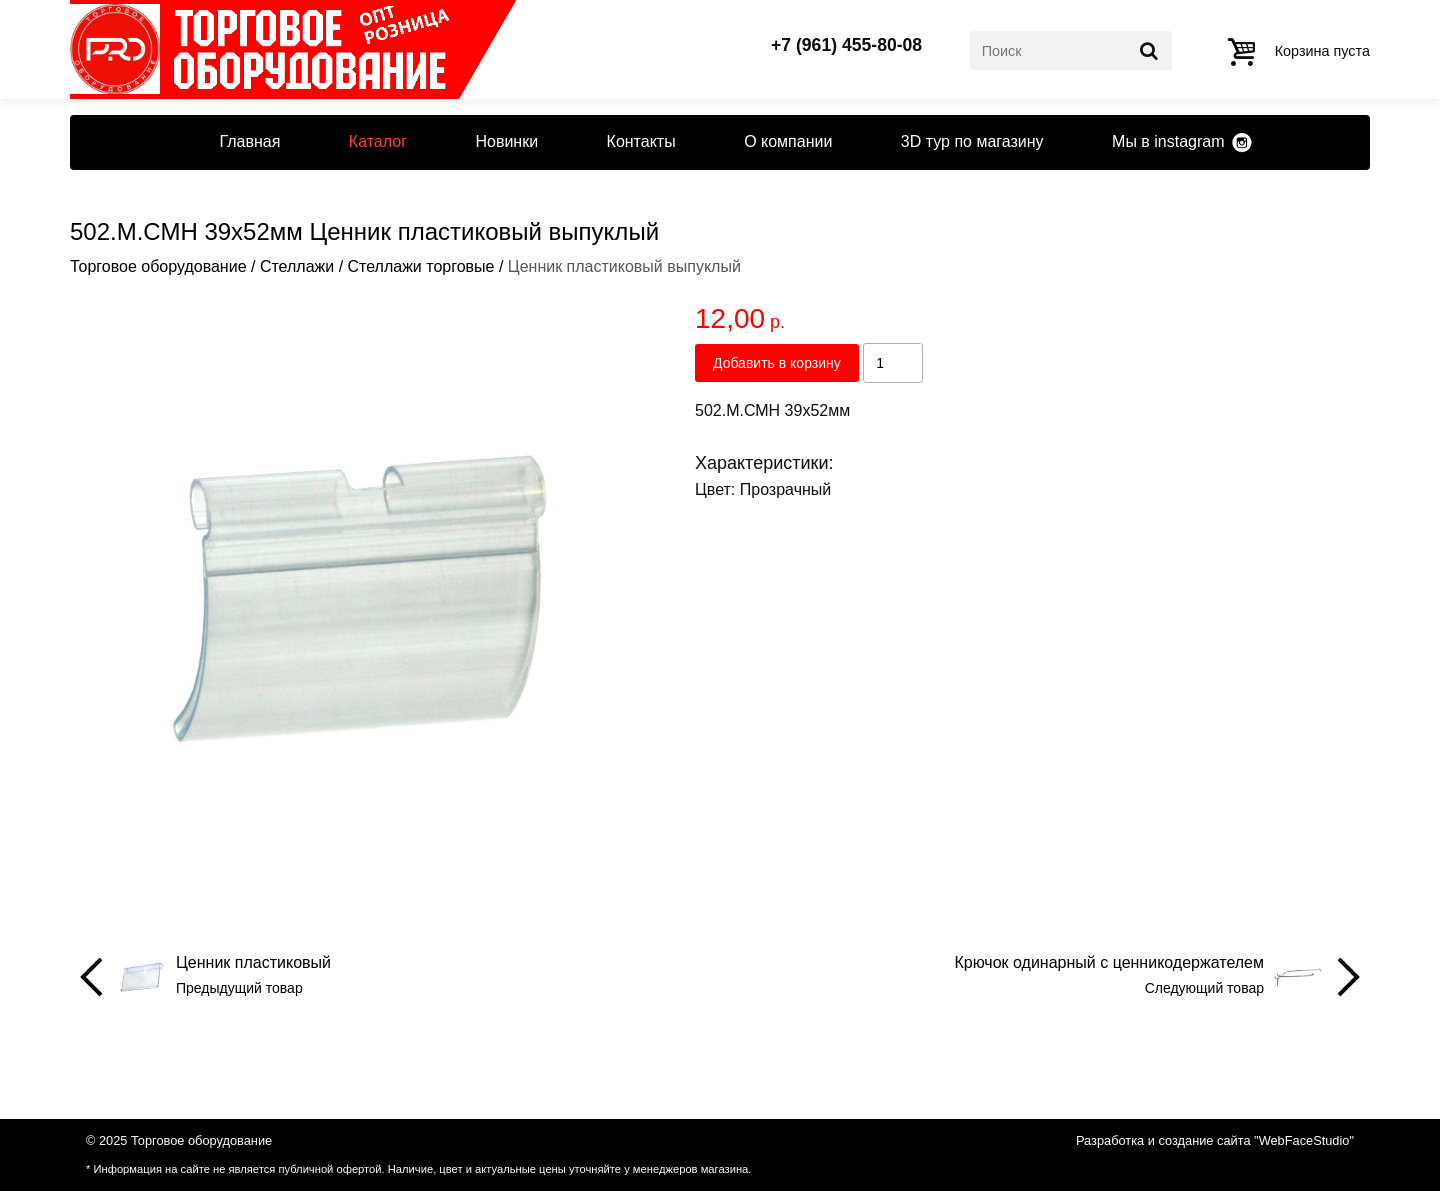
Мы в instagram (1168, 141)
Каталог (378, 141)
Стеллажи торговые (421, 266)
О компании (788, 141)
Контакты (641, 141)
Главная (249, 141)
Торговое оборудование (158, 266)
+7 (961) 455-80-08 (846, 46)
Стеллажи (297, 266)
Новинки (506, 141)
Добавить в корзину (777, 363)
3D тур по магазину (972, 141)
